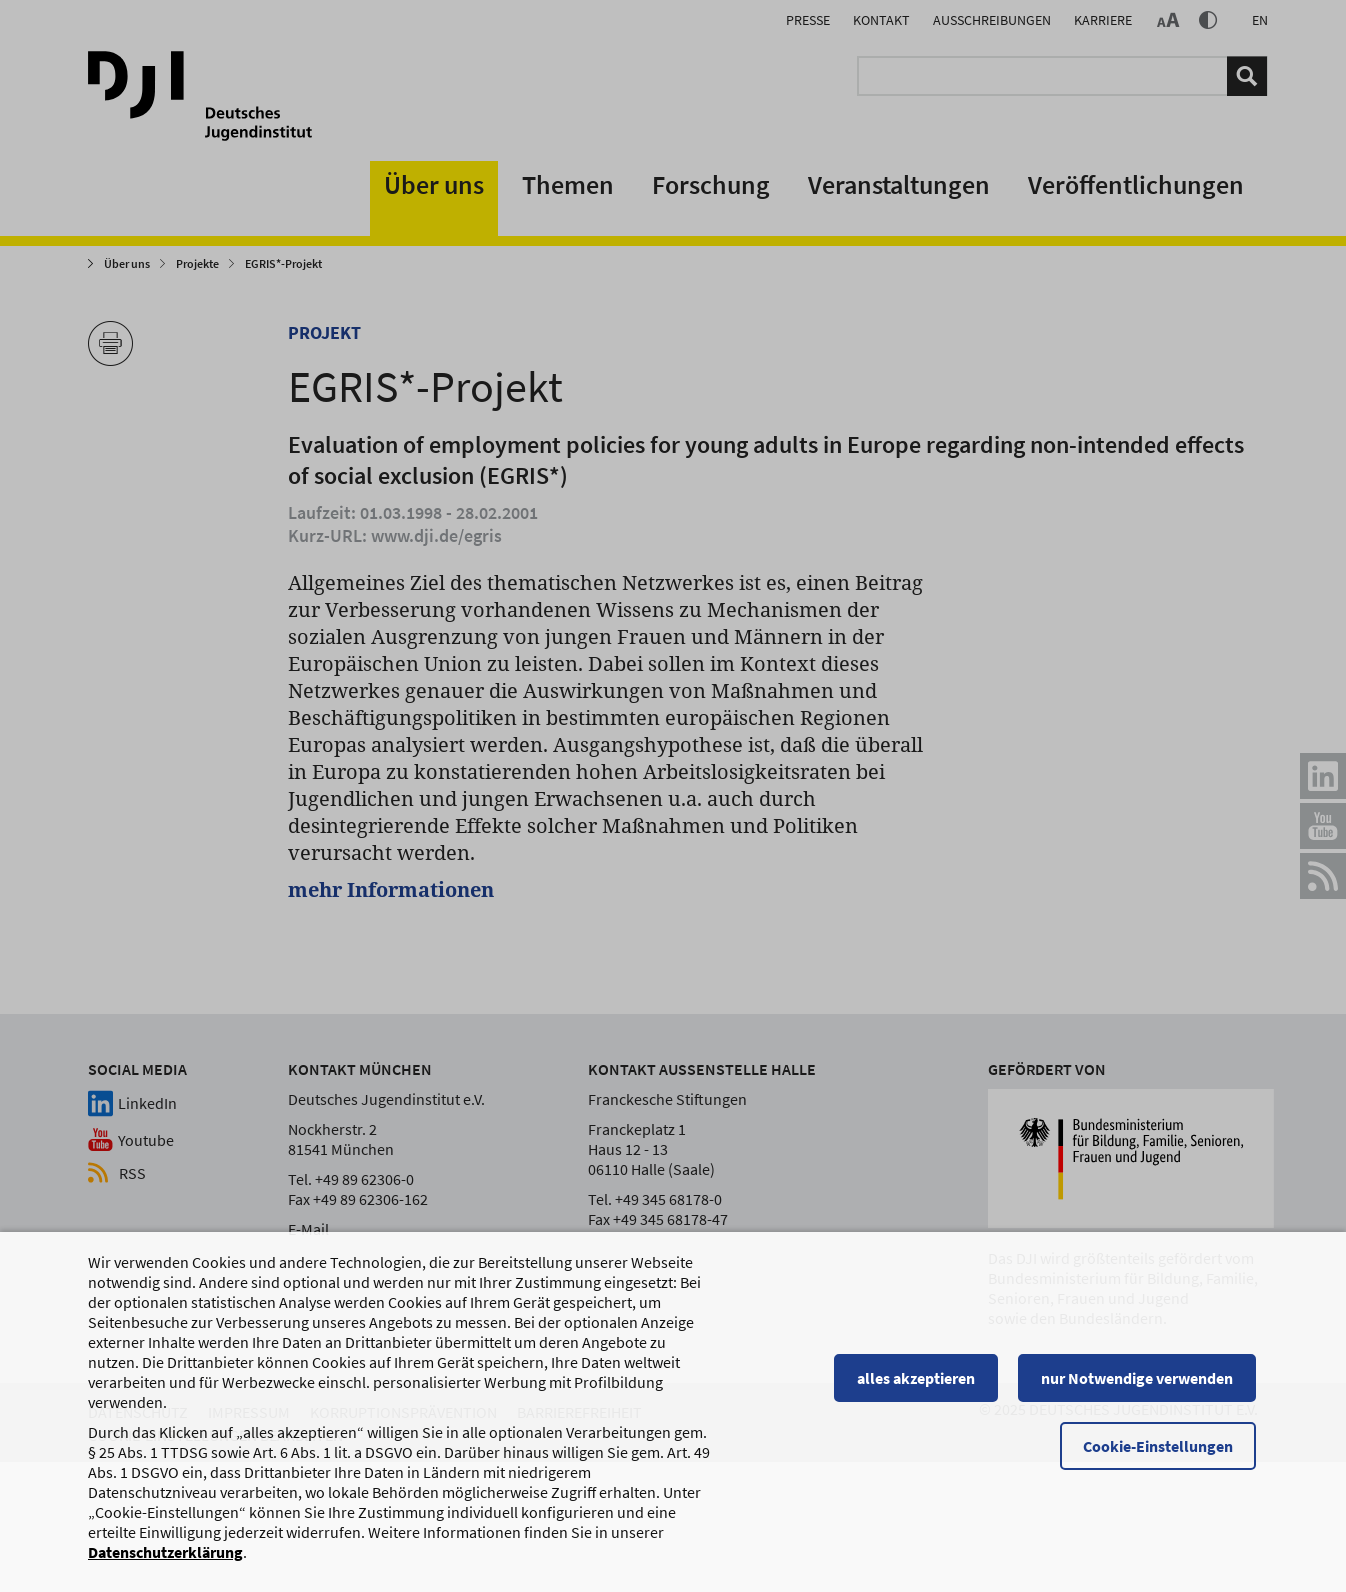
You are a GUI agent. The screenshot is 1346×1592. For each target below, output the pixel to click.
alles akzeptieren (918, 1387)
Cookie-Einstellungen (1160, 1455)
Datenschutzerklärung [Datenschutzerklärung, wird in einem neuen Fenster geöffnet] (165, 1561)
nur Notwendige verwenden (1139, 1387)
